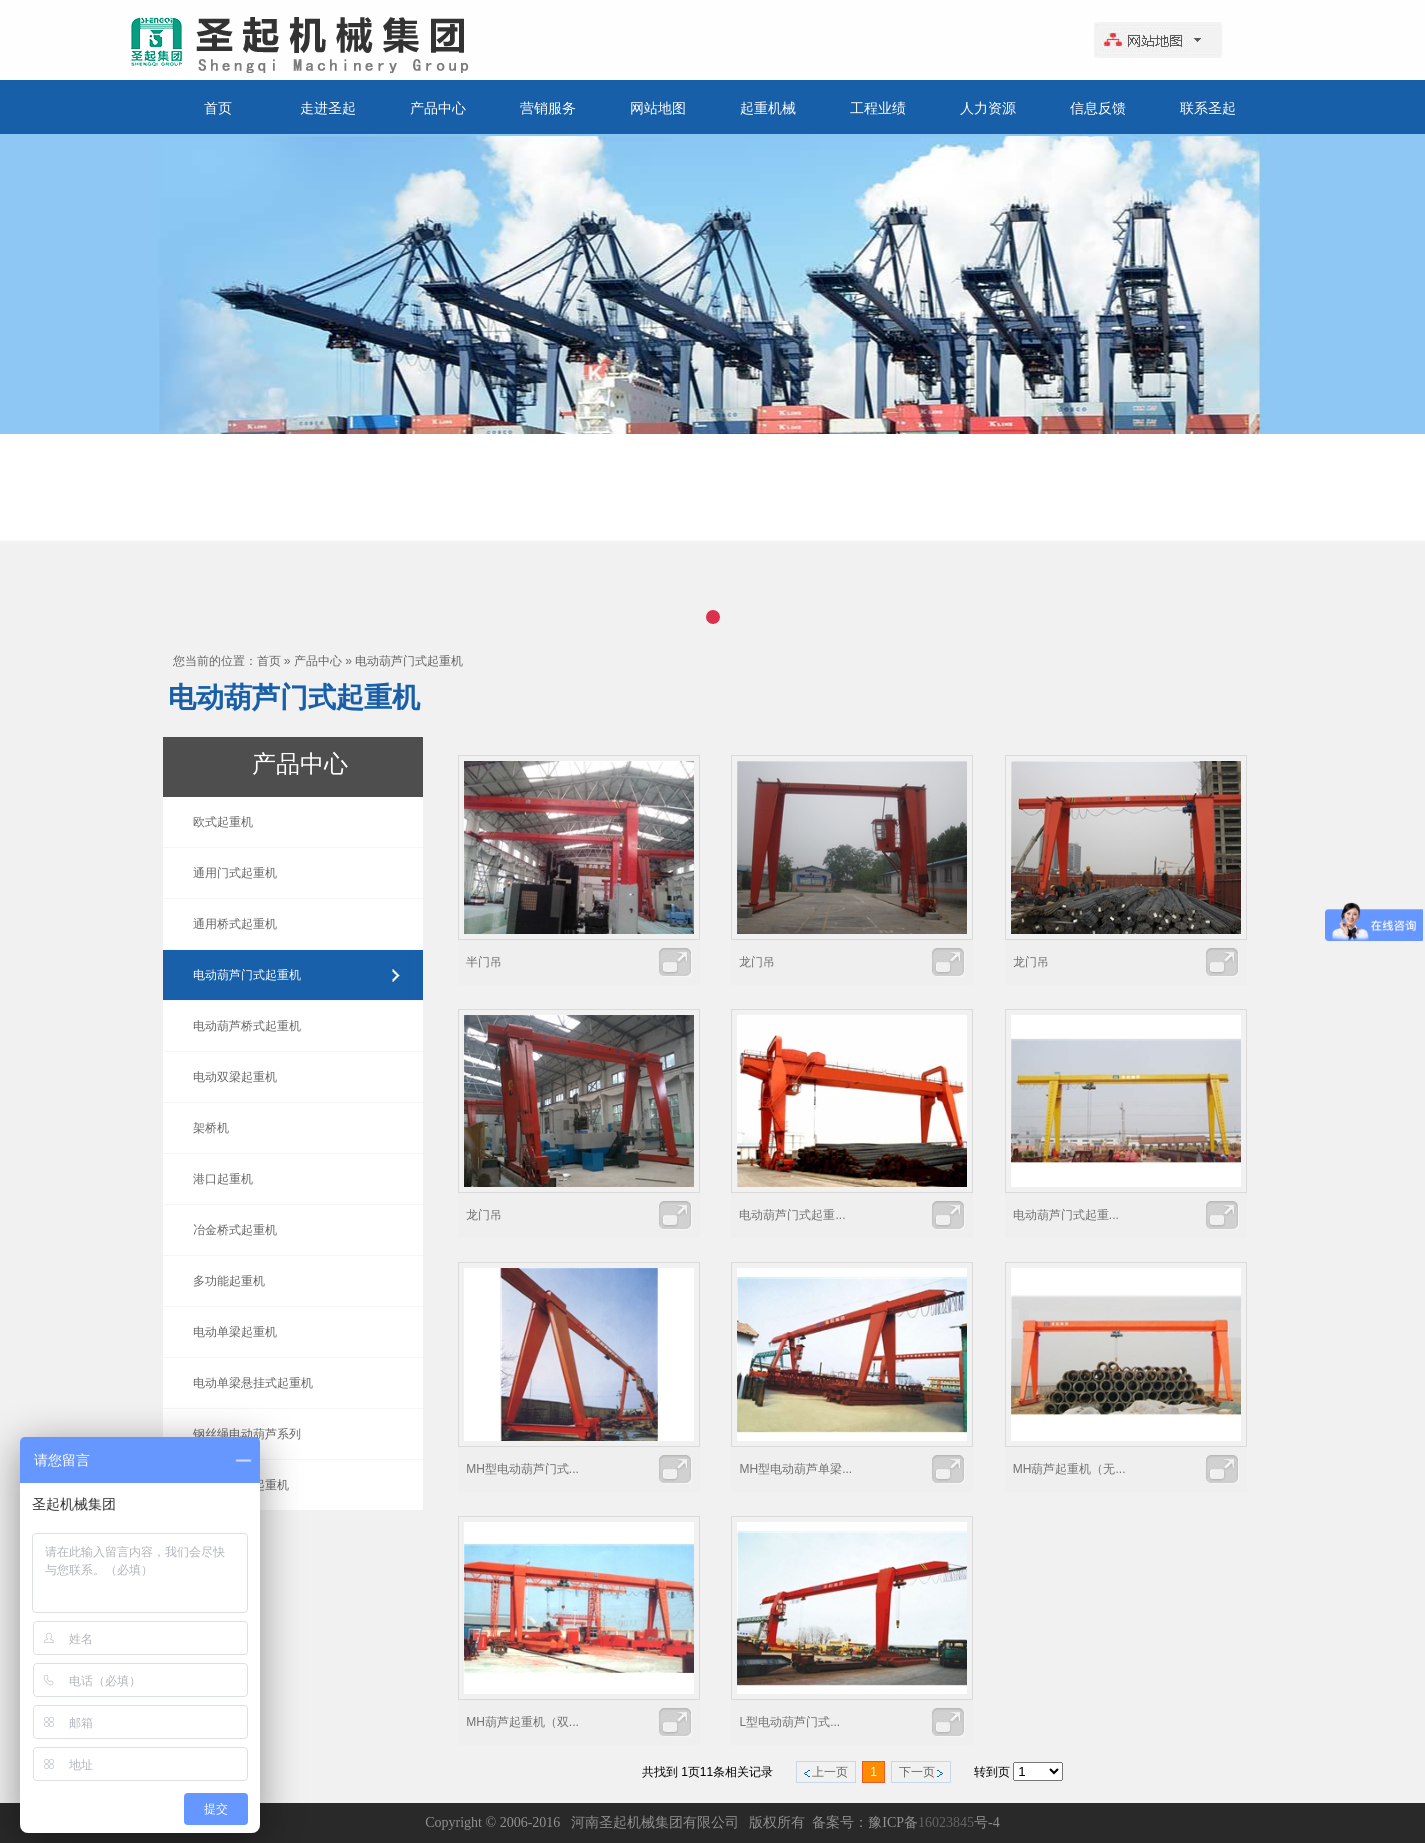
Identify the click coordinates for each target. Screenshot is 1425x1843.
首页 (218, 108)
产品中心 (438, 108)
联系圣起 (1208, 108)
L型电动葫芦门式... (789, 1722)
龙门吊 (757, 962)
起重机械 (768, 108)
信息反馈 (1098, 108)
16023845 (946, 1822)
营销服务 (548, 108)
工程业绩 (878, 108)
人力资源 (988, 108)
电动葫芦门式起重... (792, 1215)
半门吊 (484, 962)
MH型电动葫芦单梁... (795, 1469)
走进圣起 (328, 108)
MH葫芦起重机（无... (1069, 1469)
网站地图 (658, 108)
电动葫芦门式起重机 (409, 661)
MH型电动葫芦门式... (522, 1469)
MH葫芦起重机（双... (522, 1722)
